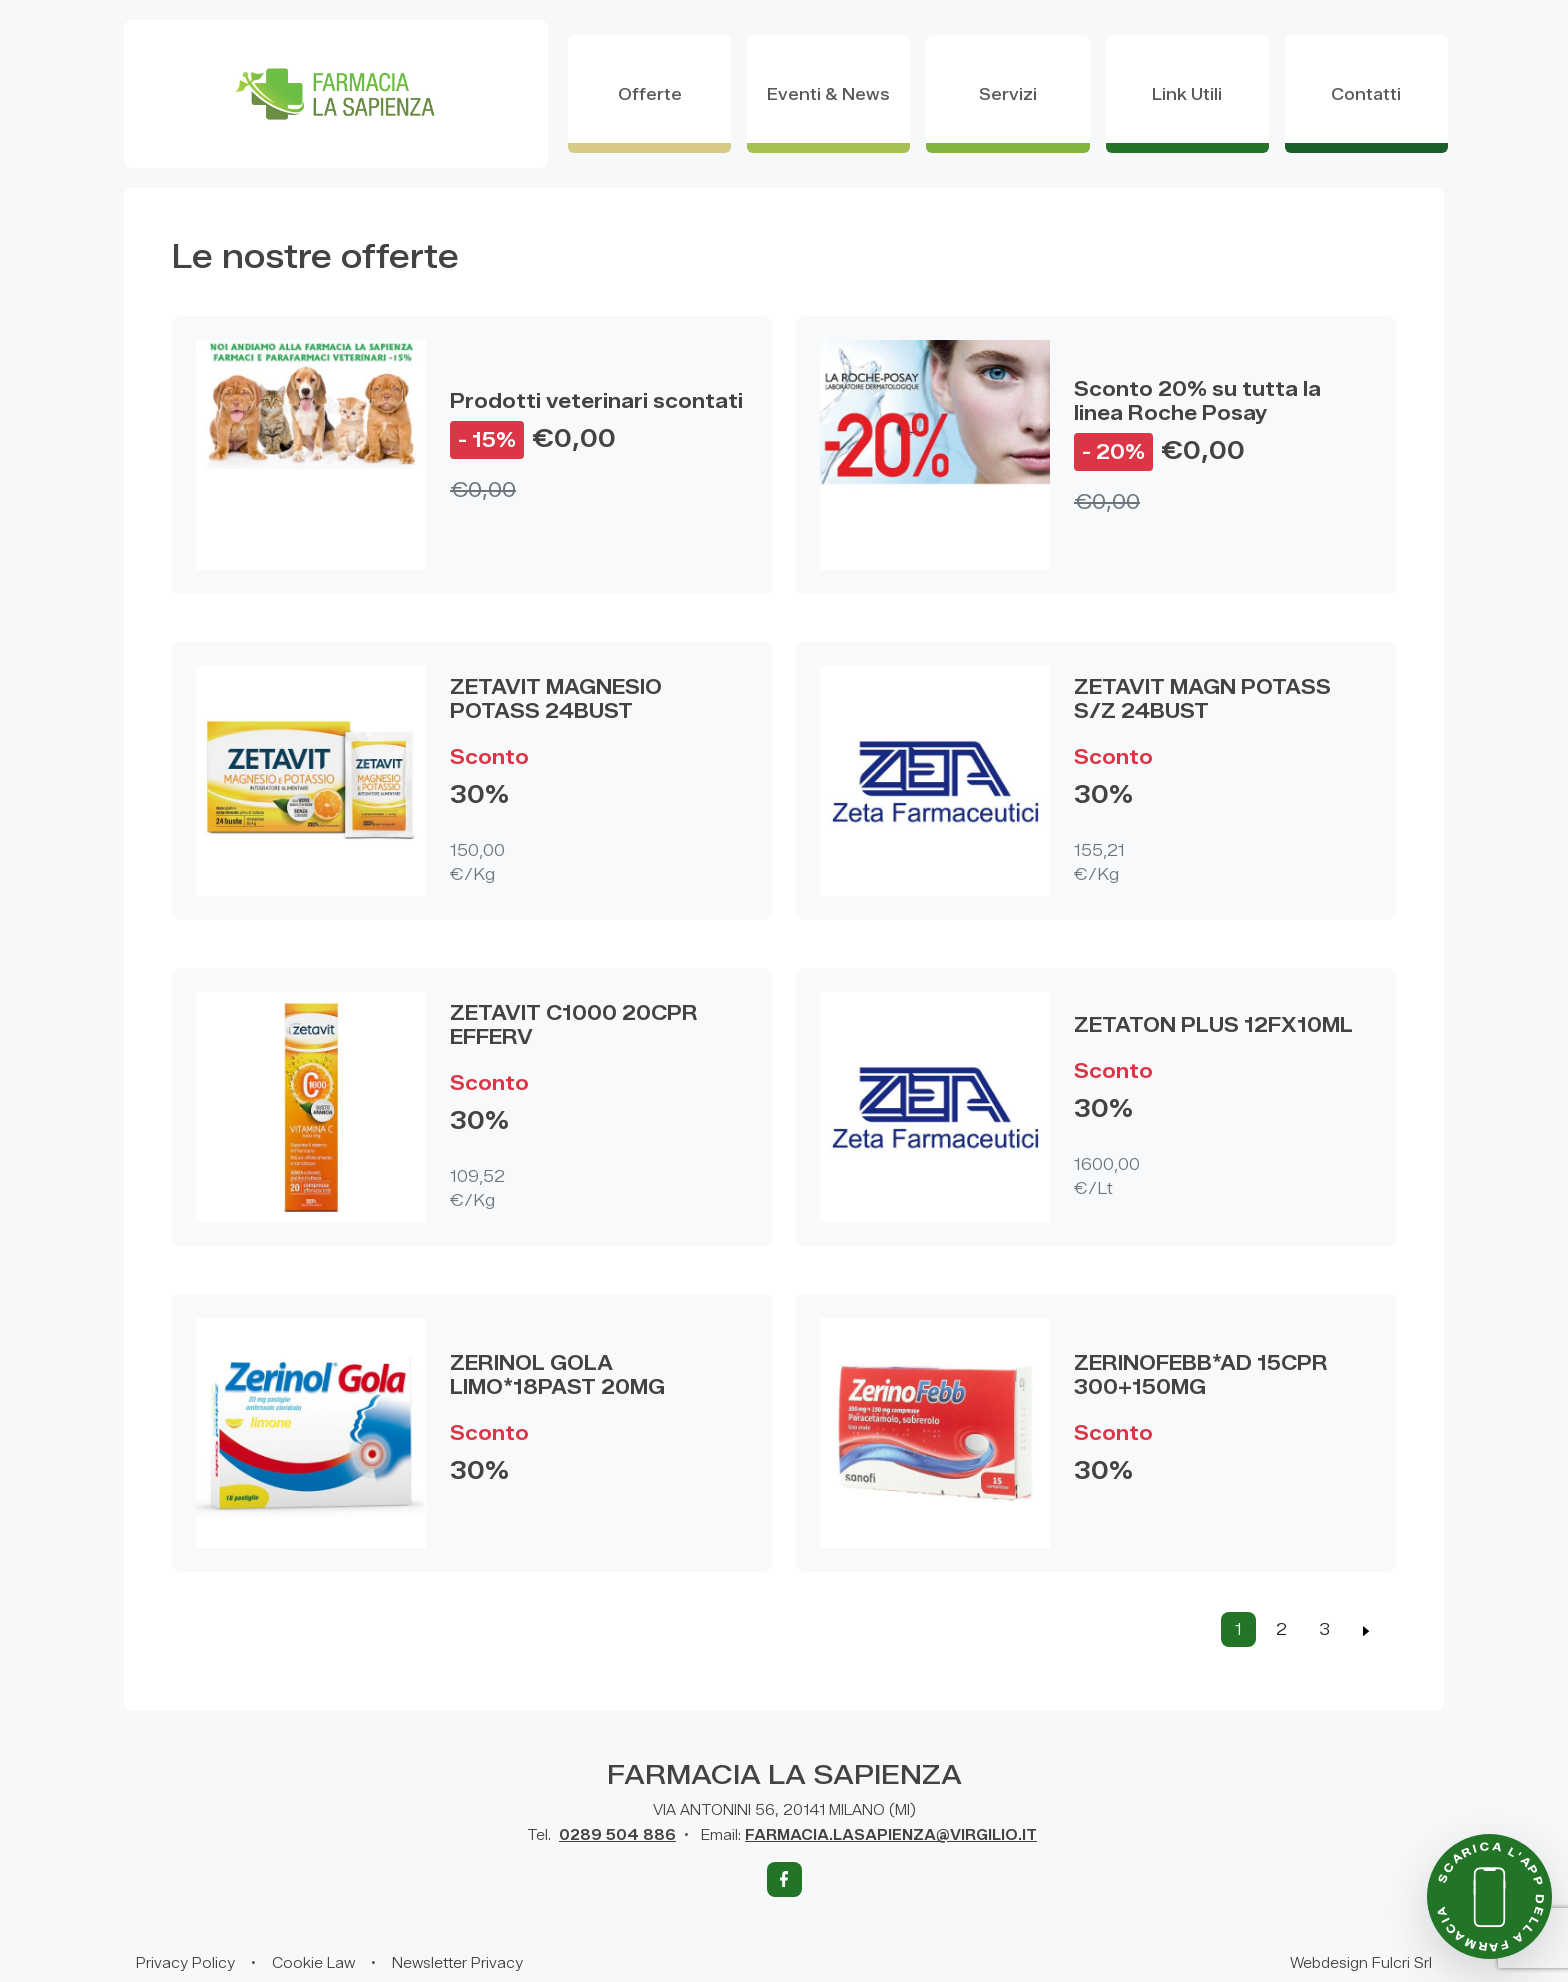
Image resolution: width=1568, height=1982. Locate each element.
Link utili (1187, 94)
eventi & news (828, 94)
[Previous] (1366, 1629)
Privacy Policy (185, 1963)
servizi (1008, 94)
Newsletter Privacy (457, 1963)
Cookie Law (313, 1963)
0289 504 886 (617, 1835)
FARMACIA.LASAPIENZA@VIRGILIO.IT (891, 1835)
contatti (1366, 94)
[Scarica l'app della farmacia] (1489, 1896)
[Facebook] (784, 1879)
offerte (650, 94)
